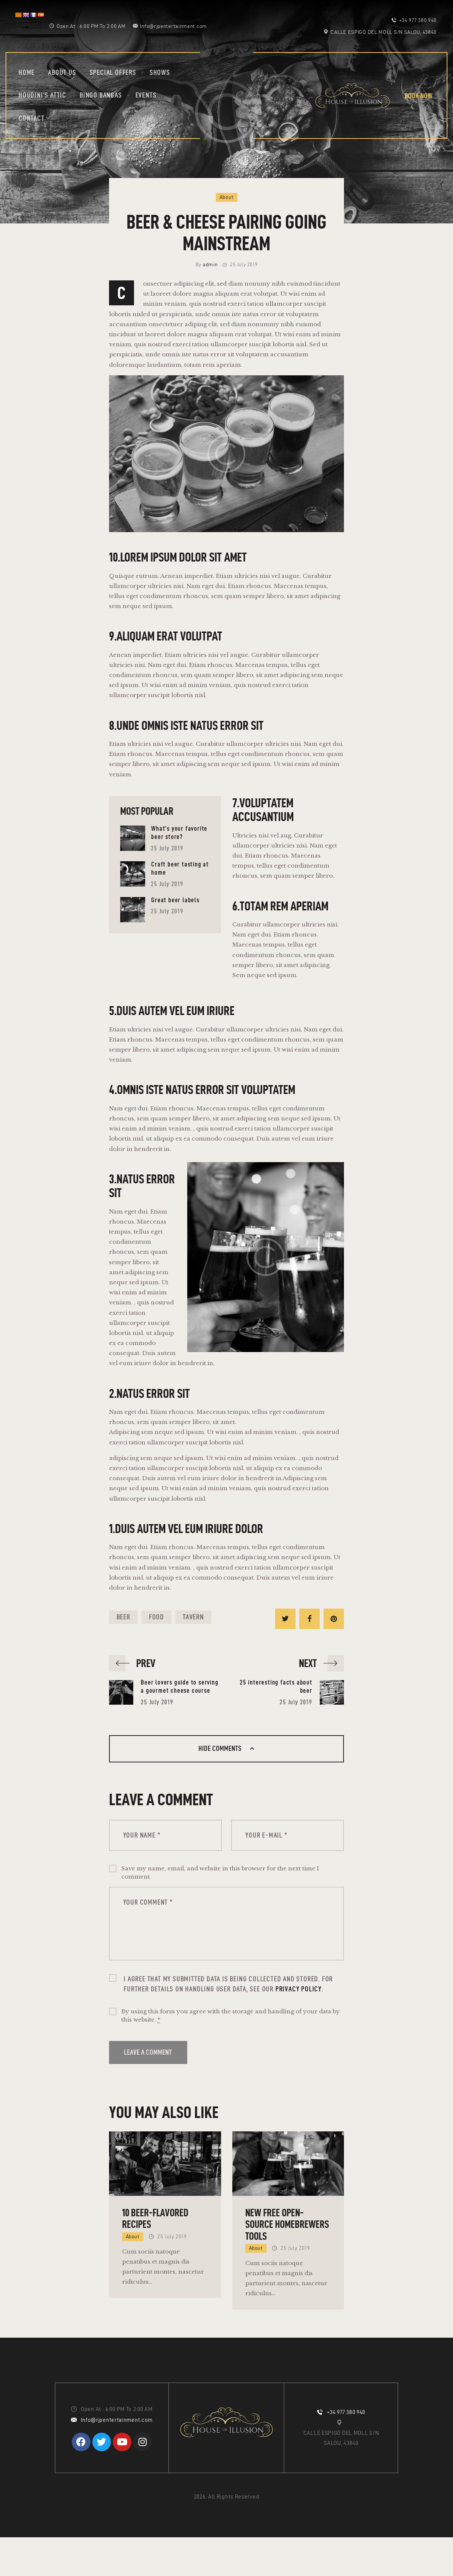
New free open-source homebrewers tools (287, 2224)
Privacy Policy (298, 1989)
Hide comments (220, 1748)
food (156, 1617)
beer (123, 1617)
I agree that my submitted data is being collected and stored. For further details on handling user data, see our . (228, 1984)
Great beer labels (175, 900)
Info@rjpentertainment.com (117, 2420)
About (227, 197)
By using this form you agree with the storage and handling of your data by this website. (230, 2016)
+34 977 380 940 (346, 2412)
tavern (193, 1617)
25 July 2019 (167, 848)
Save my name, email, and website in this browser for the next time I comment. (220, 1872)
